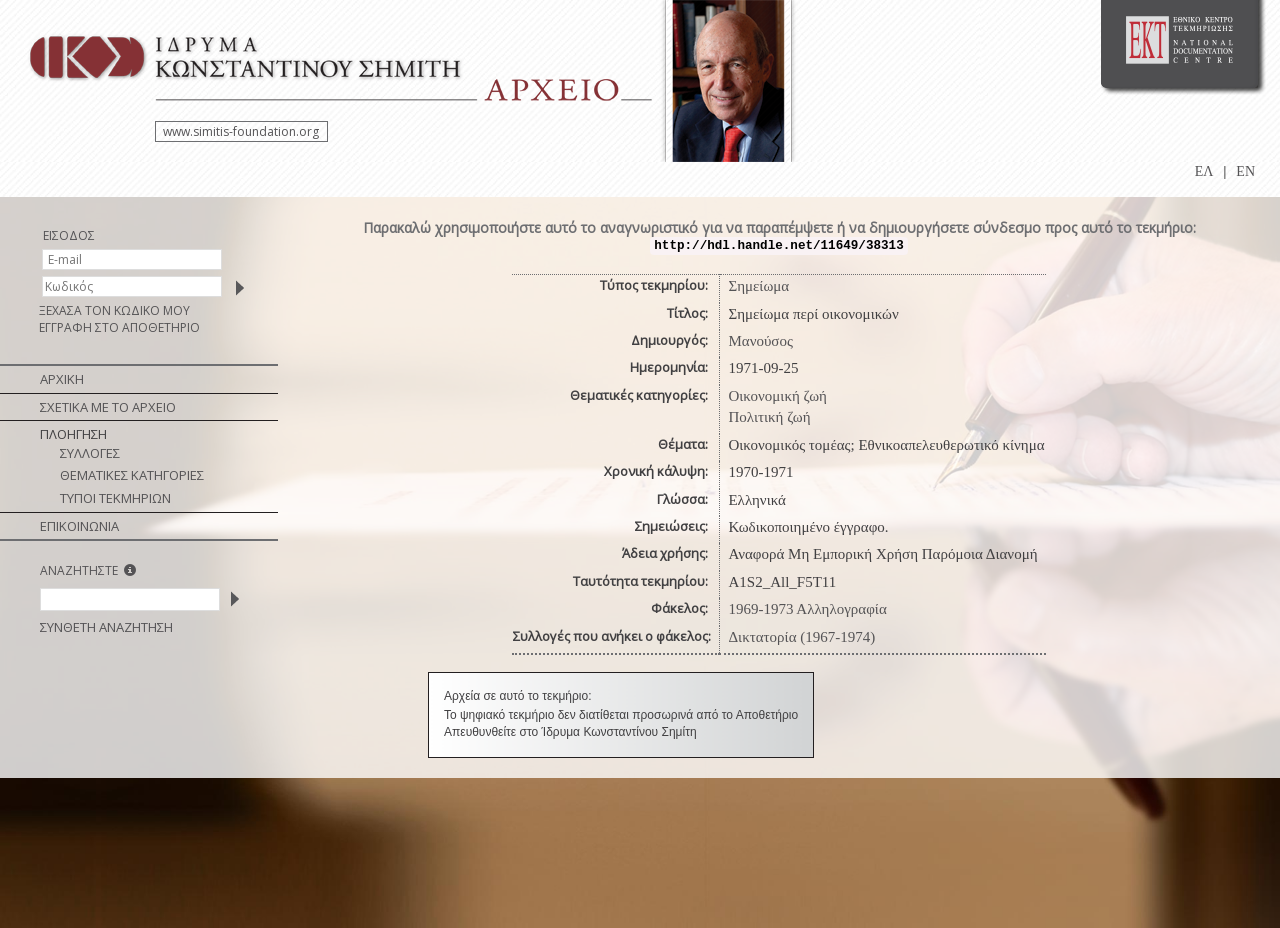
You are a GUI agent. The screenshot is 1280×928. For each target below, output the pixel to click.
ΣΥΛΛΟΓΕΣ (90, 453)
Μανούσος (760, 341)
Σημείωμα (758, 286)
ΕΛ (1204, 171)
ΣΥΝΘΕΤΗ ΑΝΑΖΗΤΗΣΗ (106, 627)
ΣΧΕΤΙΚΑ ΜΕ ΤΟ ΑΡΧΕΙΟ (108, 407)
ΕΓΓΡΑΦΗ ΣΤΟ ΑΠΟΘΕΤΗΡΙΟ (119, 327)
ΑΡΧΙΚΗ (62, 379)
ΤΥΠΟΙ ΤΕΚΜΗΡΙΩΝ (115, 498)
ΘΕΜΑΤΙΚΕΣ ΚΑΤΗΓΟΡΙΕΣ (132, 475)
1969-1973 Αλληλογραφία (807, 609)
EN (1245, 171)
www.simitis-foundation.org (241, 131)
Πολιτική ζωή (769, 417)
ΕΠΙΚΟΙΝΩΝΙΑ (79, 526)
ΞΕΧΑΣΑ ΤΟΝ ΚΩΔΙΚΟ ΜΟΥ (114, 310)
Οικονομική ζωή (777, 396)
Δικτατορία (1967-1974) (801, 637)
